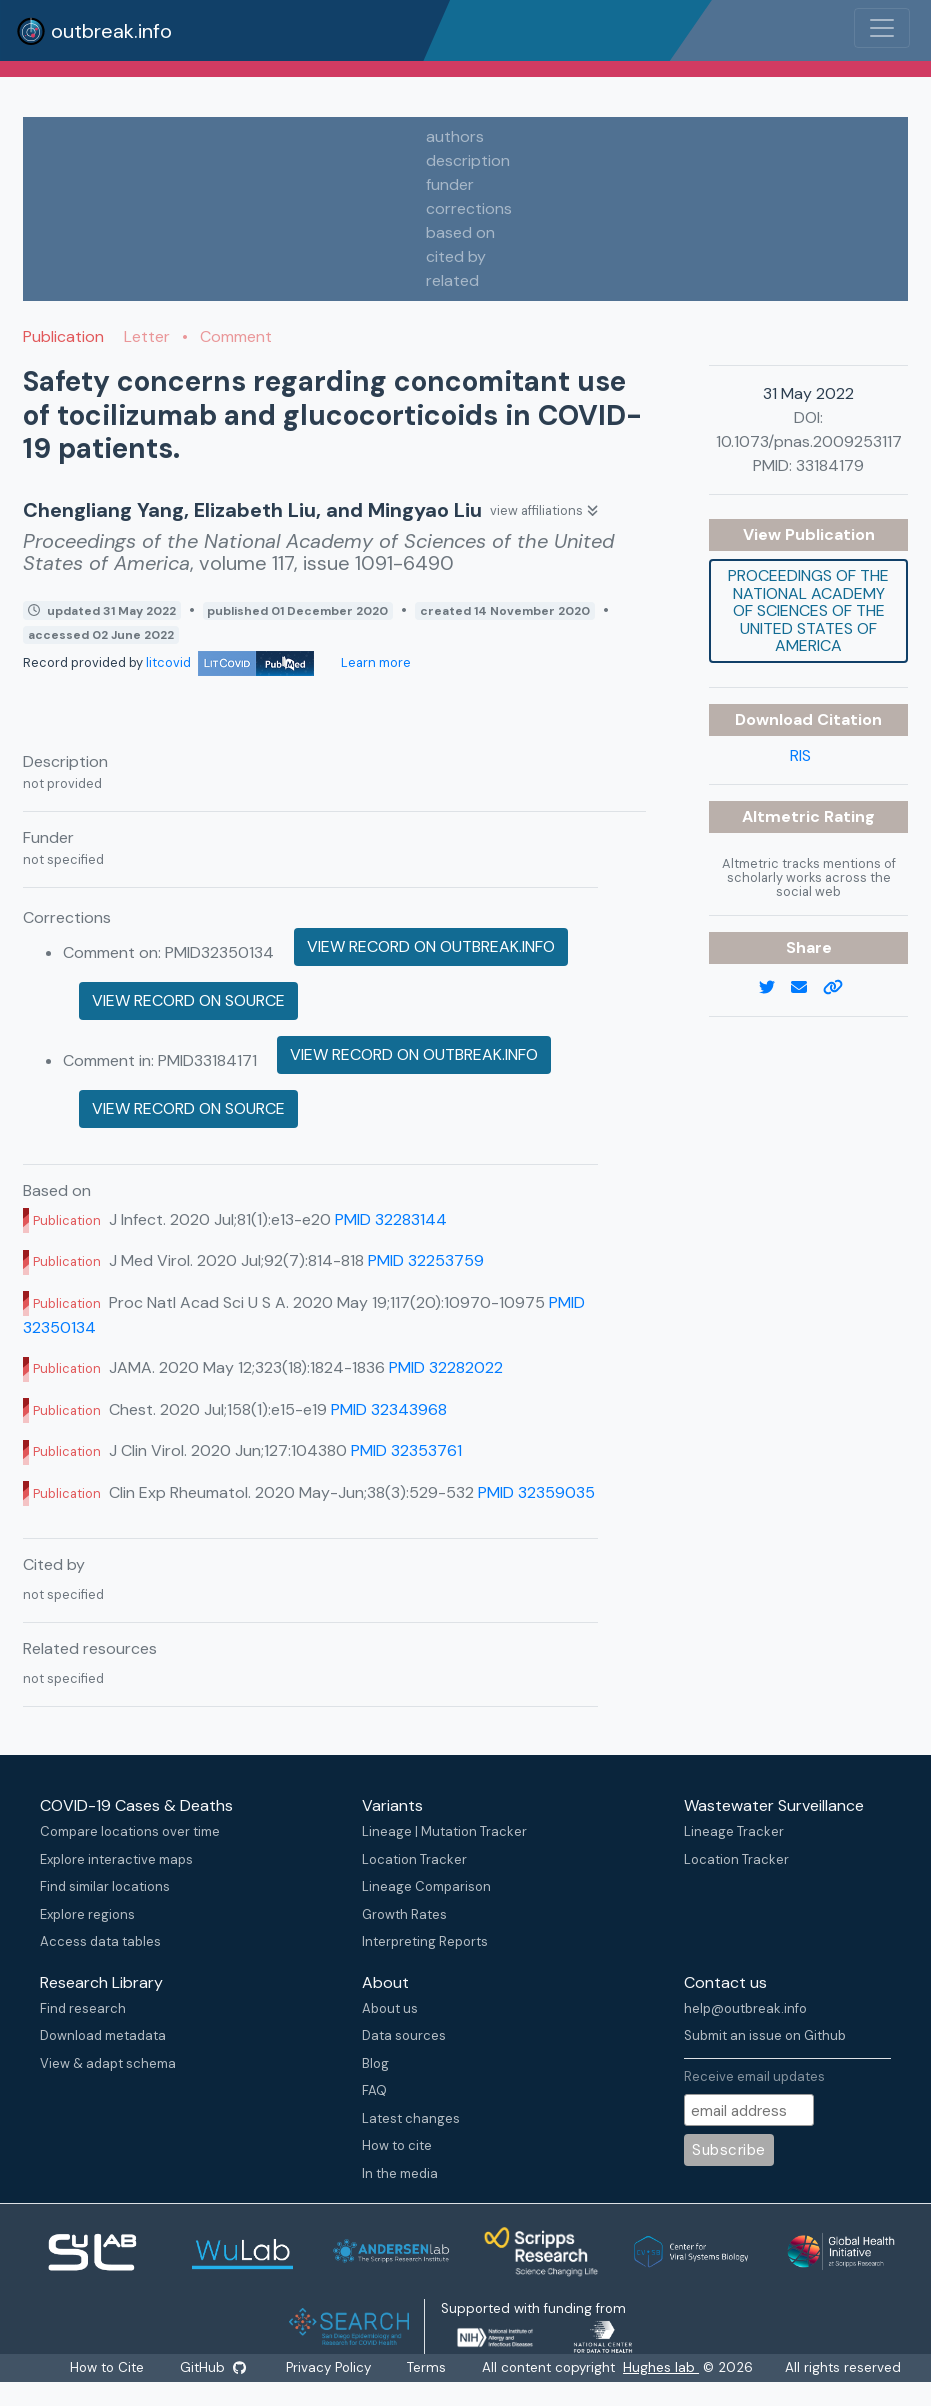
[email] (807, 988)
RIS (800, 755)
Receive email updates (754, 2076)
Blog (375, 2063)
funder (450, 184)
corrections (469, 208)
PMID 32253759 (426, 1260)
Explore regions (87, 1914)
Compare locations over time (130, 1831)
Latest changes (411, 2118)
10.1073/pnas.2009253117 (809, 441)
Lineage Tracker (734, 1831)
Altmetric (783, 816)
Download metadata (103, 2035)
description (468, 160)
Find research (83, 2008)
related (452, 280)
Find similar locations (105, 1886)
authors (455, 136)
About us (390, 2008)
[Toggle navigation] (882, 28)
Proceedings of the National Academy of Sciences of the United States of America (808, 610)
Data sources (404, 2035)
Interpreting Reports (425, 1941)
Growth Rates (404, 1914)
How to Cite (108, 2367)
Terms (427, 2367)
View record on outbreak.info (431, 946)
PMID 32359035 (536, 1492)
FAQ (374, 2090)
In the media (400, 2173)
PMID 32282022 (446, 1367)
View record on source (188, 1000)
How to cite (397, 2145)
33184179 (830, 465)
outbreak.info (94, 31)
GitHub (213, 2367)
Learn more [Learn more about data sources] (374, 662)
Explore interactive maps (116, 1859)
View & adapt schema (108, 2063)
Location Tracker (414, 1859)
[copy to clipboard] (841, 988)
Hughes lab (662, 2367)
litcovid (230, 662)
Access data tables (100, 1941)
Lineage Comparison (426, 1886)
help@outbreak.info (745, 2008)
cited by (456, 256)
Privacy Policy (329, 2367)
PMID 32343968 (389, 1409)
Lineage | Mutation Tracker (444, 1831)
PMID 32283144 (391, 1219)
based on (460, 232)
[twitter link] (775, 988)
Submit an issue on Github (765, 2035)
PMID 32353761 (406, 1450)
